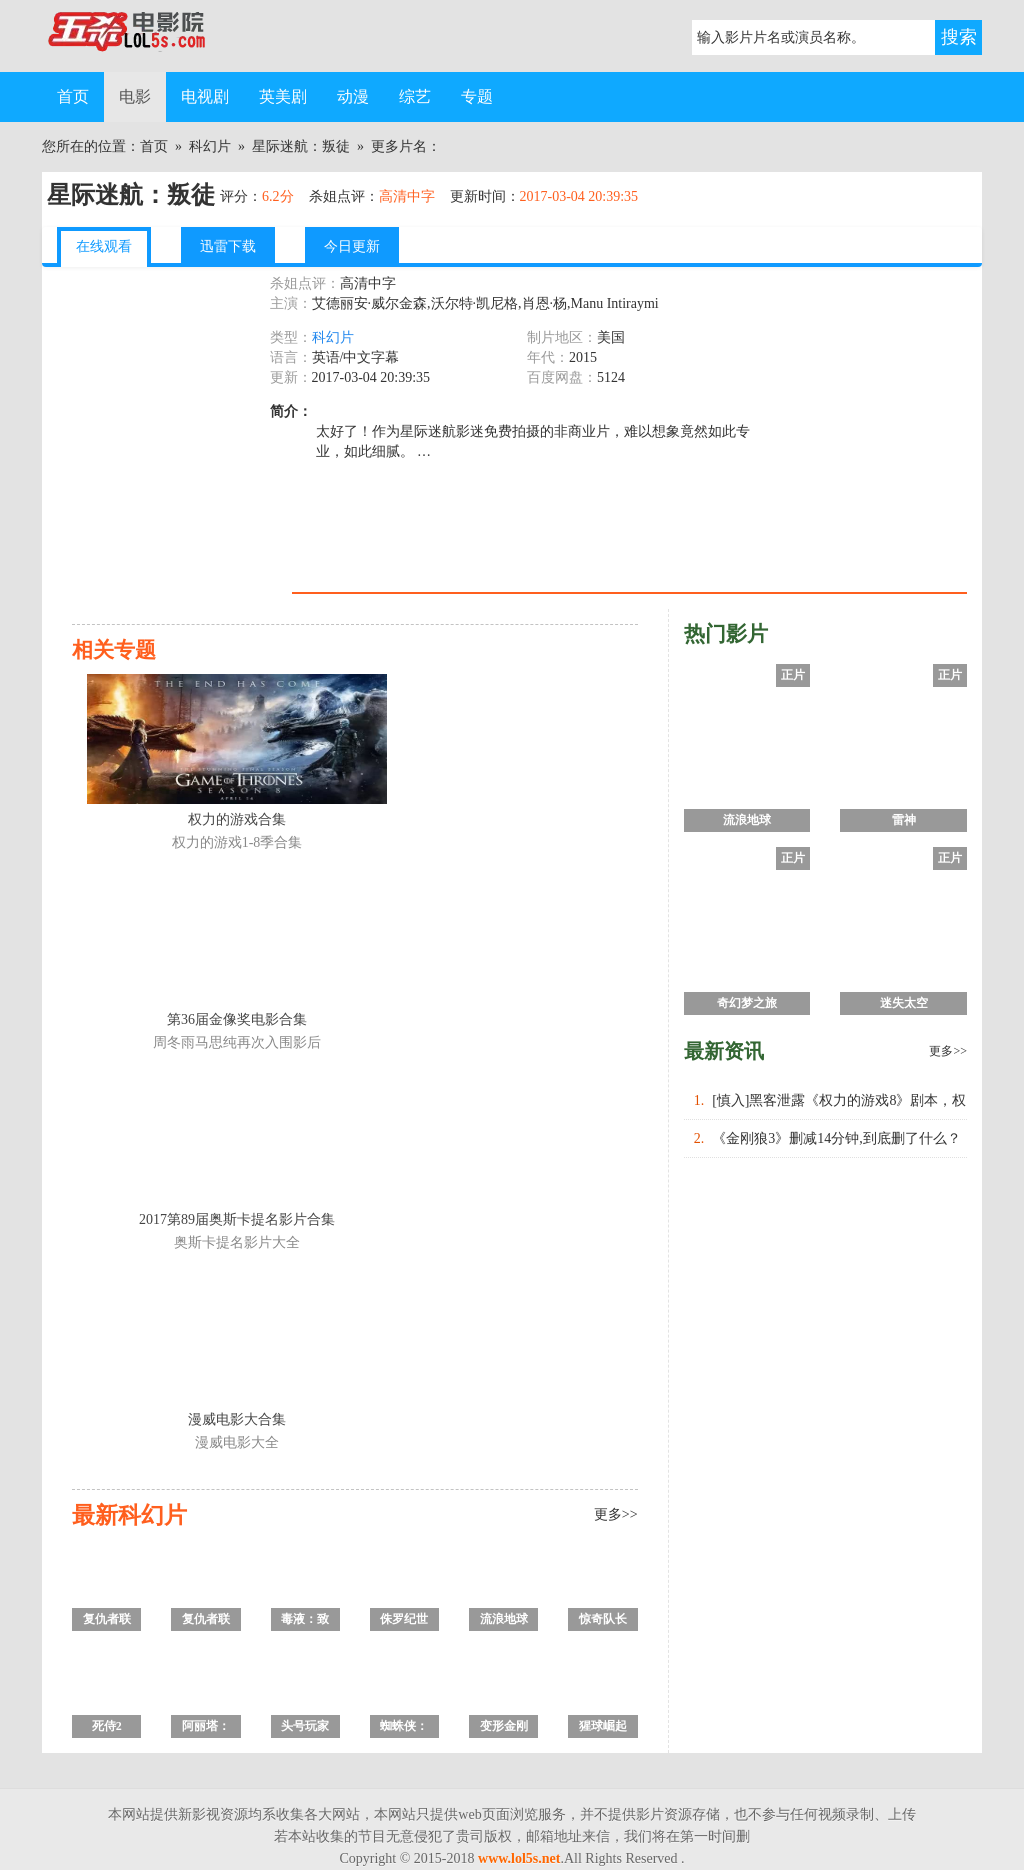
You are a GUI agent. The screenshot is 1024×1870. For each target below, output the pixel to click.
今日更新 (352, 246)
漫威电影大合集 (237, 1419)
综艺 (415, 96)
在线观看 (104, 246)
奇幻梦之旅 (747, 1003)
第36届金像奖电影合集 (237, 1019)
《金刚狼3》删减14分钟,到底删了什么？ (836, 1138)
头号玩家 (305, 1726)
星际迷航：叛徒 (301, 146)
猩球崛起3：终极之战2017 (603, 1728)
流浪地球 (504, 1619)
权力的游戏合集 (237, 819)
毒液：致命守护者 (305, 1621)
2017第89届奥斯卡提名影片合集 (237, 1219)
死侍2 (107, 1726)
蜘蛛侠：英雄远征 (404, 1728)
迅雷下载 (228, 246)
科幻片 (210, 146)
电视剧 (205, 96)
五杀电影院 (142, 36)
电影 (135, 96)
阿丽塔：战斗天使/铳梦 (205, 1728)
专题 (477, 96)
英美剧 (283, 96)
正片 (793, 675)
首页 (73, 96)
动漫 (353, 96)
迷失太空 (904, 1003)
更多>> (616, 1514)
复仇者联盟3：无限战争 (206, 1621)
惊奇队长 (603, 1619)
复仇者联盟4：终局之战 (107, 1621)
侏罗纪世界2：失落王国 (404, 1621)
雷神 (904, 820)
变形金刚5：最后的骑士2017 (504, 1728)
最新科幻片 (129, 1515)
